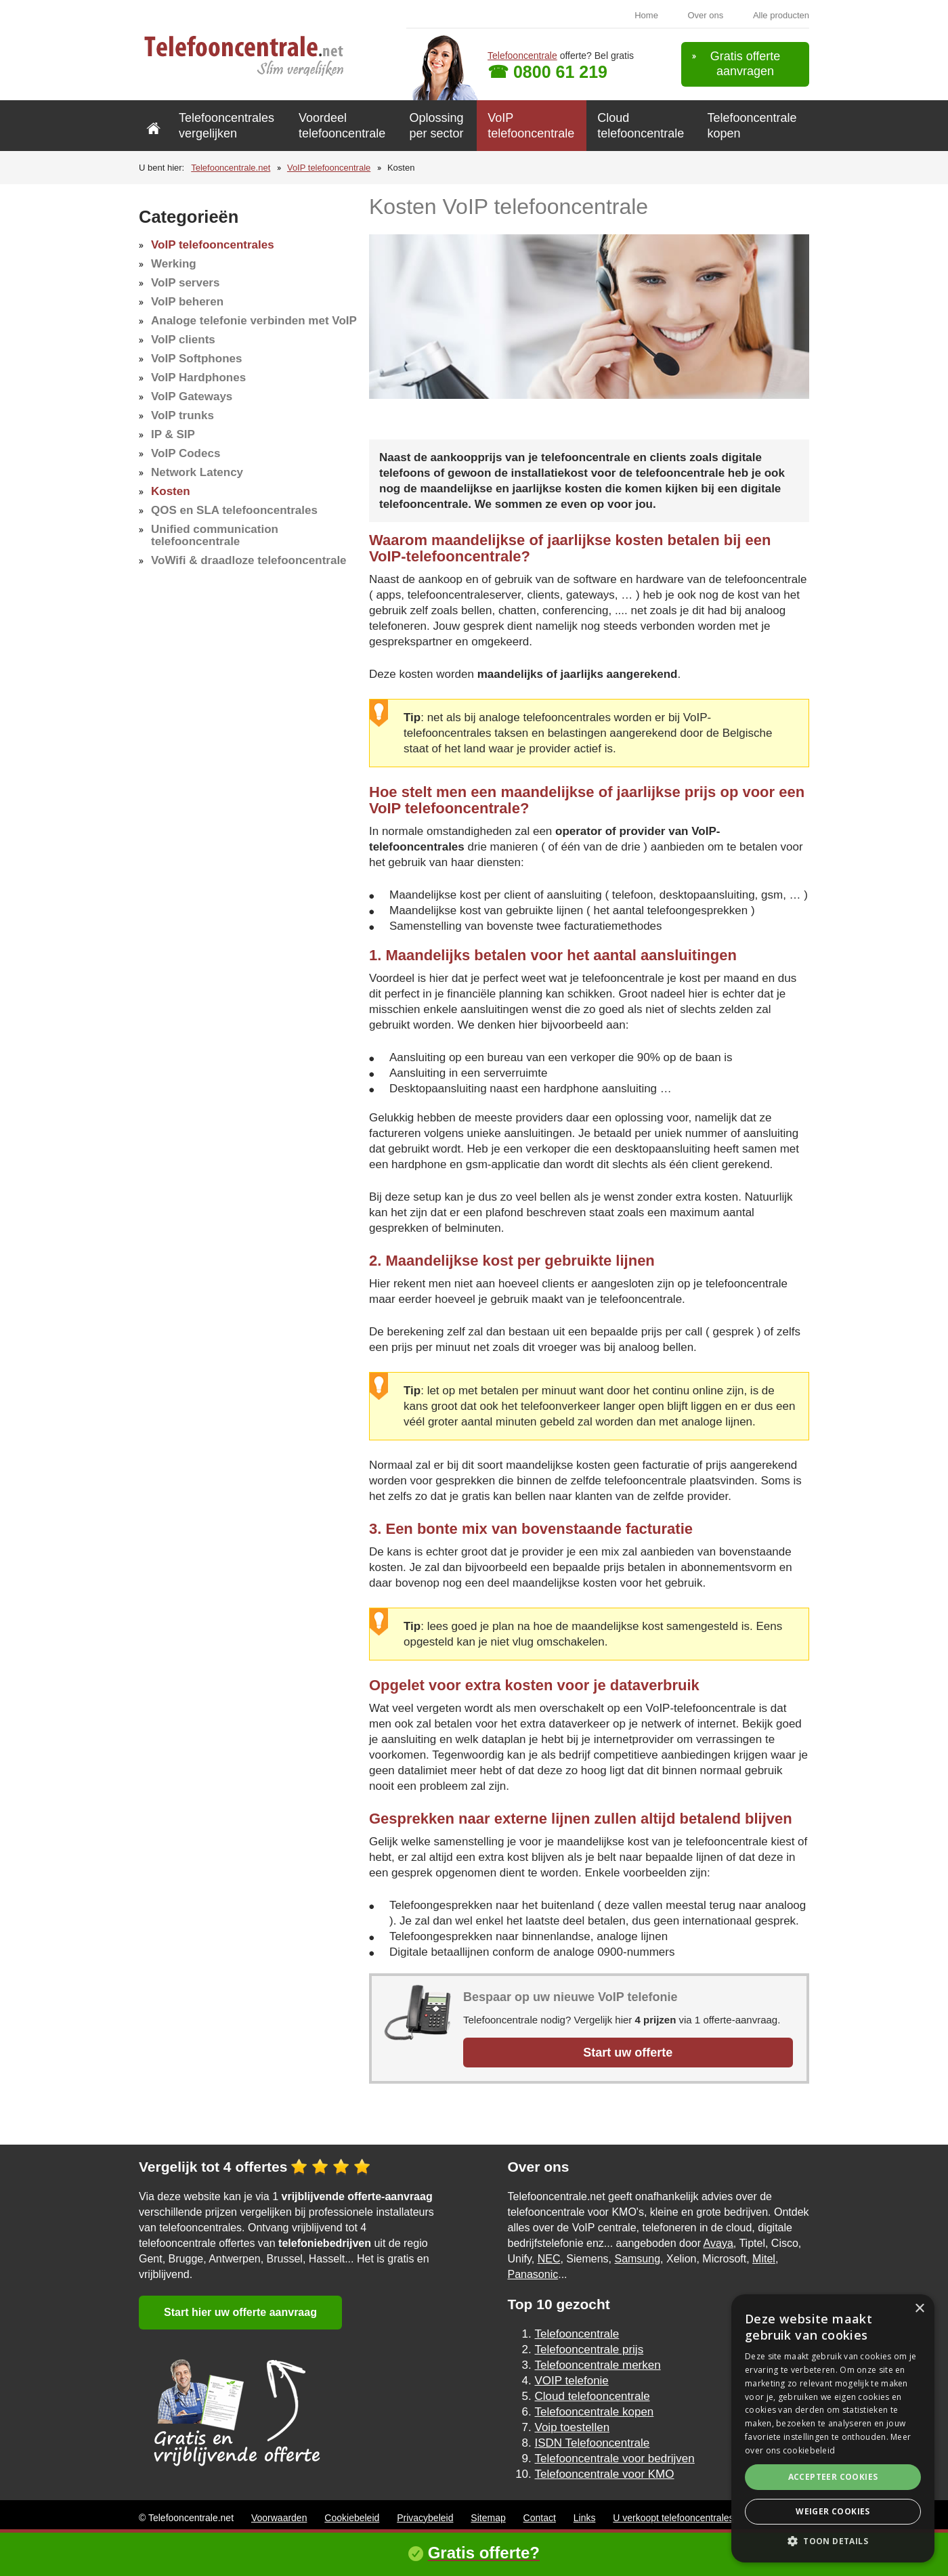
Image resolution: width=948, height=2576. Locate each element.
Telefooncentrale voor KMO (604, 2474)
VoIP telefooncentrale (531, 125)
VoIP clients (183, 339)
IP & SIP (173, 434)
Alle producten (781, 15)
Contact (539, 2517)
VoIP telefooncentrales (212, 244)
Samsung (637, 2258)
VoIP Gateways (191, 396)
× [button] (919, 2309)
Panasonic (533, 2274)
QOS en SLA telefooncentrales (234, 510)
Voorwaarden (279, 2517)
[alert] (832, 2428)
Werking (173, 263)
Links (585, 2517)
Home (646, 15)
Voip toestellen (572, 2427)
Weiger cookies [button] (833, 2511)
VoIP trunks (182, 415)
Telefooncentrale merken (598, 2365)
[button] (833, 2541)
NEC (549, 2258)
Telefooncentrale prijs (589, 2349)
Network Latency (197, 472)
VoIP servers (185, 282)
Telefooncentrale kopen (752, 125)
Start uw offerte (627, 2052)
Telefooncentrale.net (230, 168)
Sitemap (488, 2517)
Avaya (718, 2243)
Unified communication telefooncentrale (214, 535)
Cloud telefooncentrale (640, 125)
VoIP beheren (187, 301)
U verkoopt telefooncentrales (673, 2517)
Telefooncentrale (522, 55)
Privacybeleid (425, 2517)
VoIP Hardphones (198, 377)
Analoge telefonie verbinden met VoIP (254, 320)
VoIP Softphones (196, 358)
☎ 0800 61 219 (547, 72)
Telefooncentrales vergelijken (226, 125)
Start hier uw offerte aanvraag (240, 2312)
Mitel (763, 2258)
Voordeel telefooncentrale (342, 125)
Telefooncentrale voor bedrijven (615, 2458)
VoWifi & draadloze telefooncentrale (249, 560)
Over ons (706, 15)
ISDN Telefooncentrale (592, 2443)
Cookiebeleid (351, 2517)
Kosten (170, 491)
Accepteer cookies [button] (833, 2477)
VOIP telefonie (572, 2380)
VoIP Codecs (185, 453)
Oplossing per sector (436, 125)
